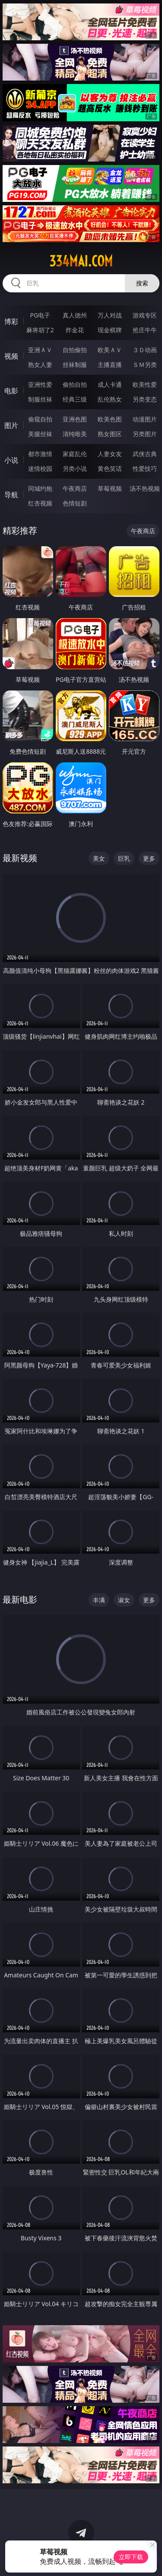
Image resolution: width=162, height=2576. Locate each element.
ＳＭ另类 (145, 364)
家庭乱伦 (75, 454)
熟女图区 (110, 434)
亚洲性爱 (40, 384)
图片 (11, 425)
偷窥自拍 (40, 419)
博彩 (11, 321)
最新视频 (20, 858)
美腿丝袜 (40, 434)
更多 (149, 858)
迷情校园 (40, 468)
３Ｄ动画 (145, 350)
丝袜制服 (75, 364)
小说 (11, 460)
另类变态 (145, 399)
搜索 (142, 283)
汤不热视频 (145, 488)
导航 (11, 494)
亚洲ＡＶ (40, 350)
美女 (99, 858)
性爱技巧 (145, 468)
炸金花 (75, 330)
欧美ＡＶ (110, 350)
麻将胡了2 (40, 330)
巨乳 (124, 858)
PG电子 (40, 315)
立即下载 (131, 2557)
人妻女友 (110, 454)
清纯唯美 (75, 434)
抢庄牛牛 (145, 330)
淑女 (124, 1600)
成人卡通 (110, 384)
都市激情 (40, 454)
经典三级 (75, 399)
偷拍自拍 (75, 384)
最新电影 (20, 1599)
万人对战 (110, 315)
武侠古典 (145, 454)
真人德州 (75, 315)
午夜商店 (75, 488)
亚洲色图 (75, 419)
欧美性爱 (145, 384)
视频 (11, 356)
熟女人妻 (40, 364)
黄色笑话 (110, 468)
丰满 (99, 1600)
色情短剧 (75, 503)
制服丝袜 (40, 399)
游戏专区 (145, 315)
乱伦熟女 (110, 399)
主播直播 (110, 364)
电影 (11, 390)
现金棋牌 (110, 330)
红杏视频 (40, 503)
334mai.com (81, 261)
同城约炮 (40, 488)
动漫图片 (145, 419)
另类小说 (75, 468)
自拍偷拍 (75, 350)
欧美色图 (110, 419)
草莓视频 (110, 488)
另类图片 (145, 434)
